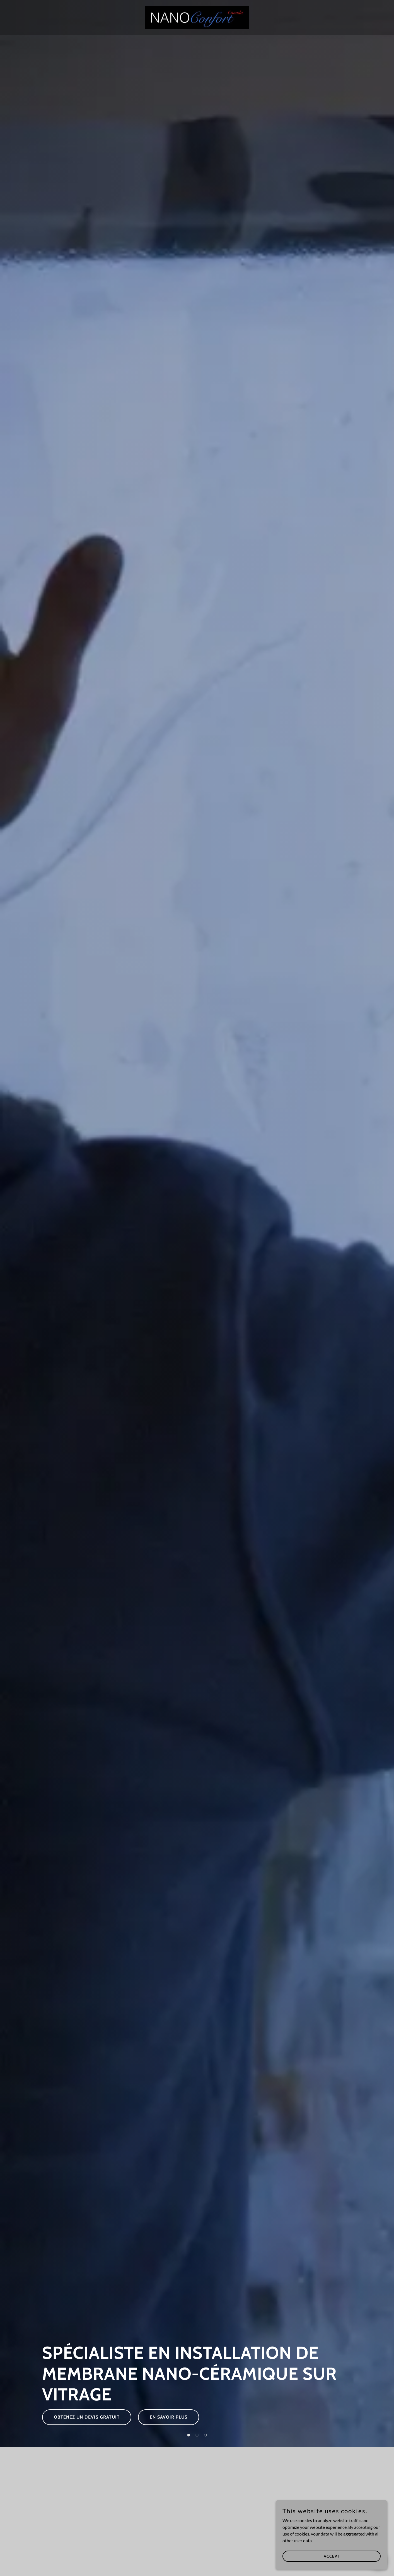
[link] (197, 17)
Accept (332, 2555)
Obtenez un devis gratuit (87, 2417)
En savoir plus (168, 2417)
